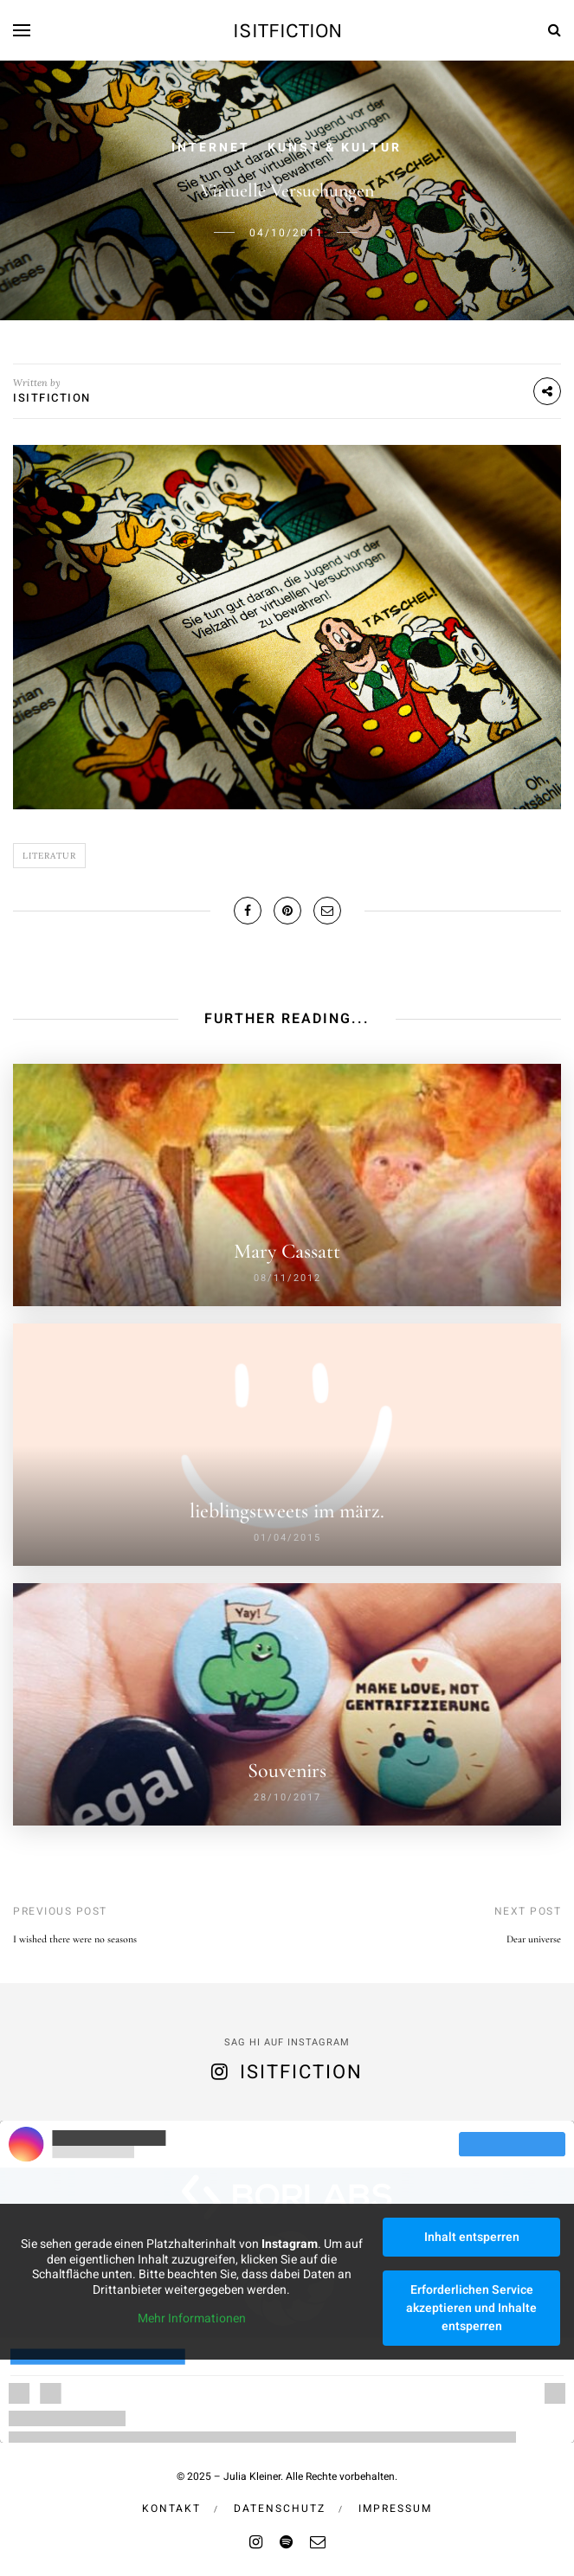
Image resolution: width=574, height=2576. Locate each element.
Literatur (49, 855)
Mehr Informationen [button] (192, 2320)
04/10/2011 (286, 233)
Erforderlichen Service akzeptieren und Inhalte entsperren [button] (471, 2308)
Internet (210, 147)
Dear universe (533, 1939)
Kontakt (171, 2508)
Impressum (395, 2508)
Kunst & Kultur (335, 147)
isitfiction (287, 30)
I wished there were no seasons (75, 1939)
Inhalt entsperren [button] (471, 2237)
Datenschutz (280, 2508)
